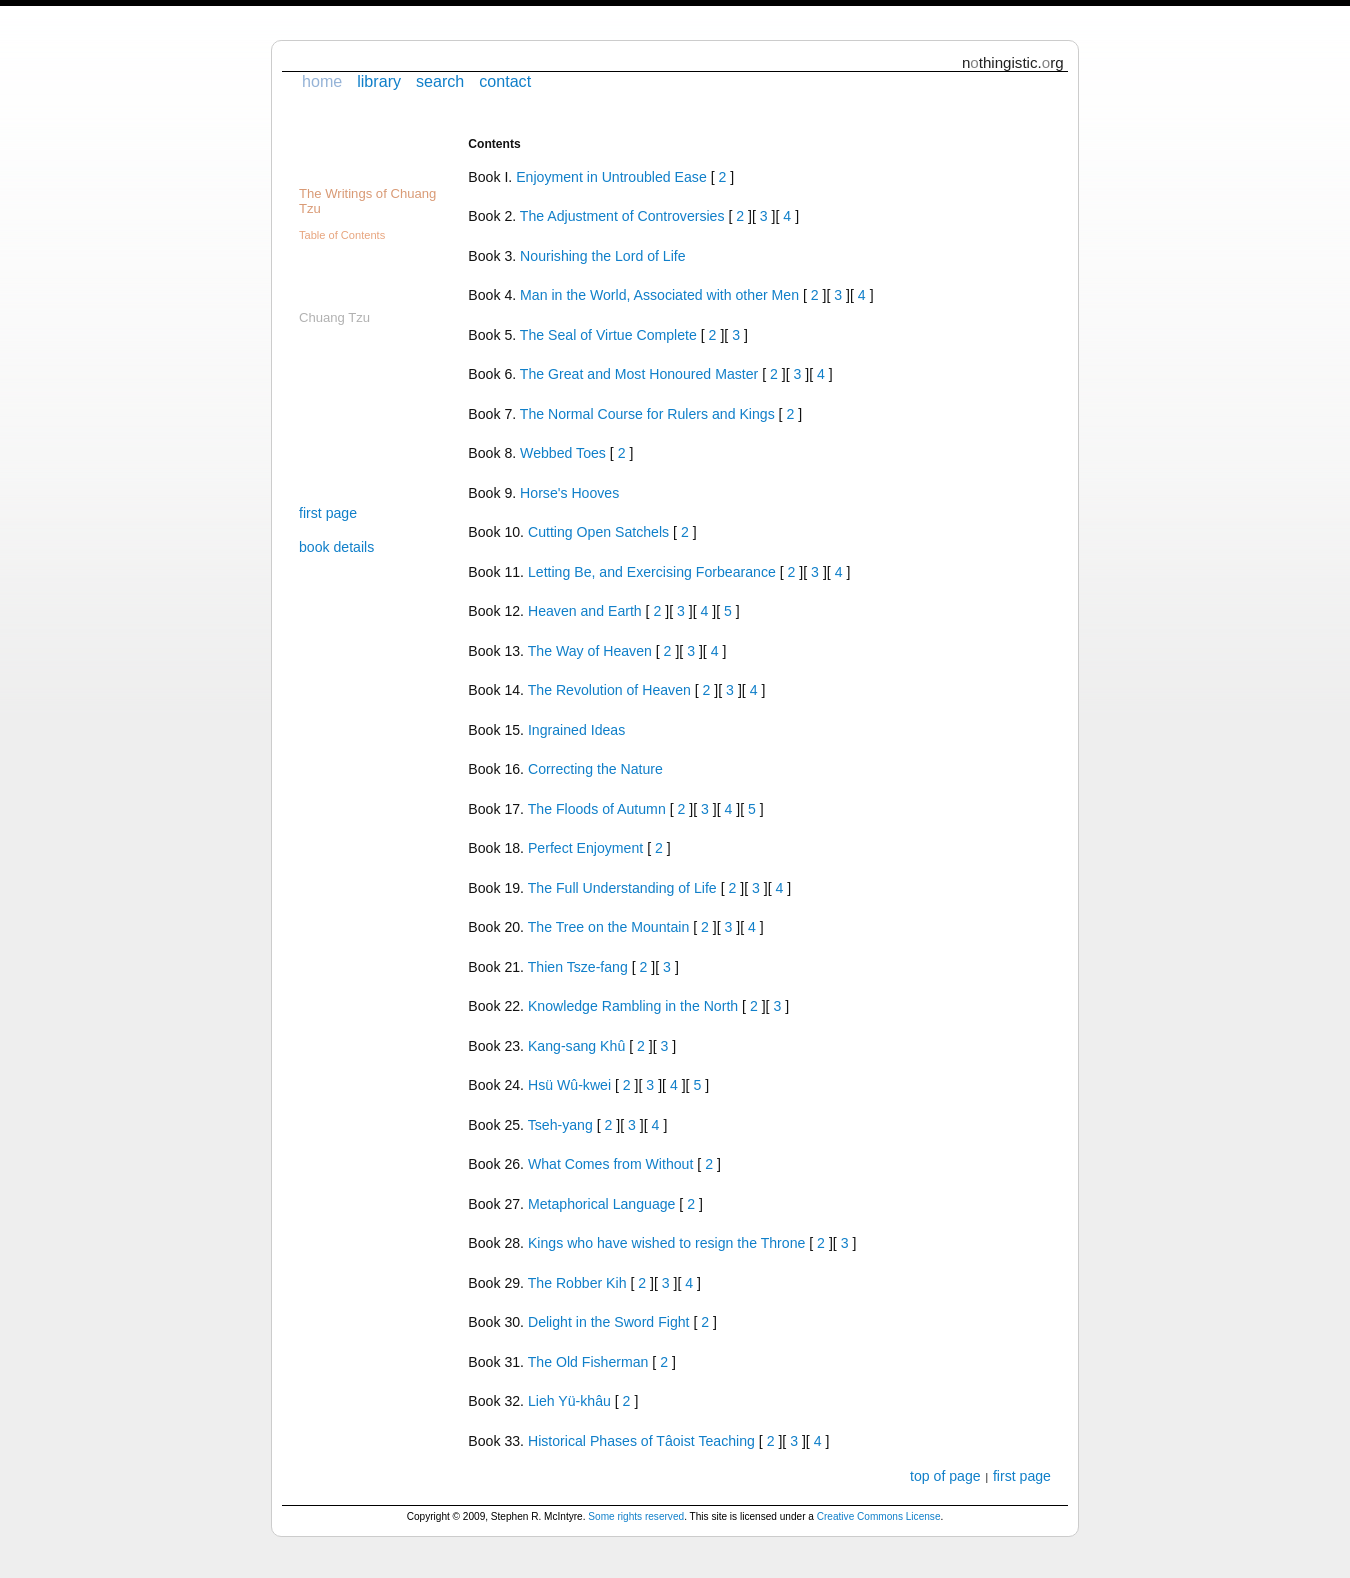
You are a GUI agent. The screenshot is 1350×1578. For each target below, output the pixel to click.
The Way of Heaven (590, 651)
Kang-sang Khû (576, 1046)
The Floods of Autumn (597, 809)
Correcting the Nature (595, 769)
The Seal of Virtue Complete (608, 335)
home (322, 81)
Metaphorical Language (601, 1204)
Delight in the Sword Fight (609, 1322)
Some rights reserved (636, 1516)
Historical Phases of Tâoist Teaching (641, 1441)
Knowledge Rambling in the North (633, 1006)
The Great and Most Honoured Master (639, 374)
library (379, 81)
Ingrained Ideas (576, 730)
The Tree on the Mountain (609, 927)
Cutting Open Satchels (598, 532)
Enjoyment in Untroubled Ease (611, 177)
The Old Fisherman (588, 1362)
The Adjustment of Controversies (622, 216)
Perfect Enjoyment (585, 848)
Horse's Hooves (569, 493)
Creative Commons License (879, 1516)
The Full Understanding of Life (622, 888)
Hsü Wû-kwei (569, 1085)
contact (505, 81)
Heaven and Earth (585, 611)
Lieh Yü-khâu (569, 1401)
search (440, 81)
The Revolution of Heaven (609, 690)
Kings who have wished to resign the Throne (666, 1243)
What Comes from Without (610, 1164)
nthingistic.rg (1013, 62)
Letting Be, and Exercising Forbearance (652, 572)
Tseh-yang (560, 1125)
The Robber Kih (577, 1283)
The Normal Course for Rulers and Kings (647, 414)
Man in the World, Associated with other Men (659, 295)
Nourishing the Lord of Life (603, 256)
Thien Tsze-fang (578, 967)
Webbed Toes (563, 453)
